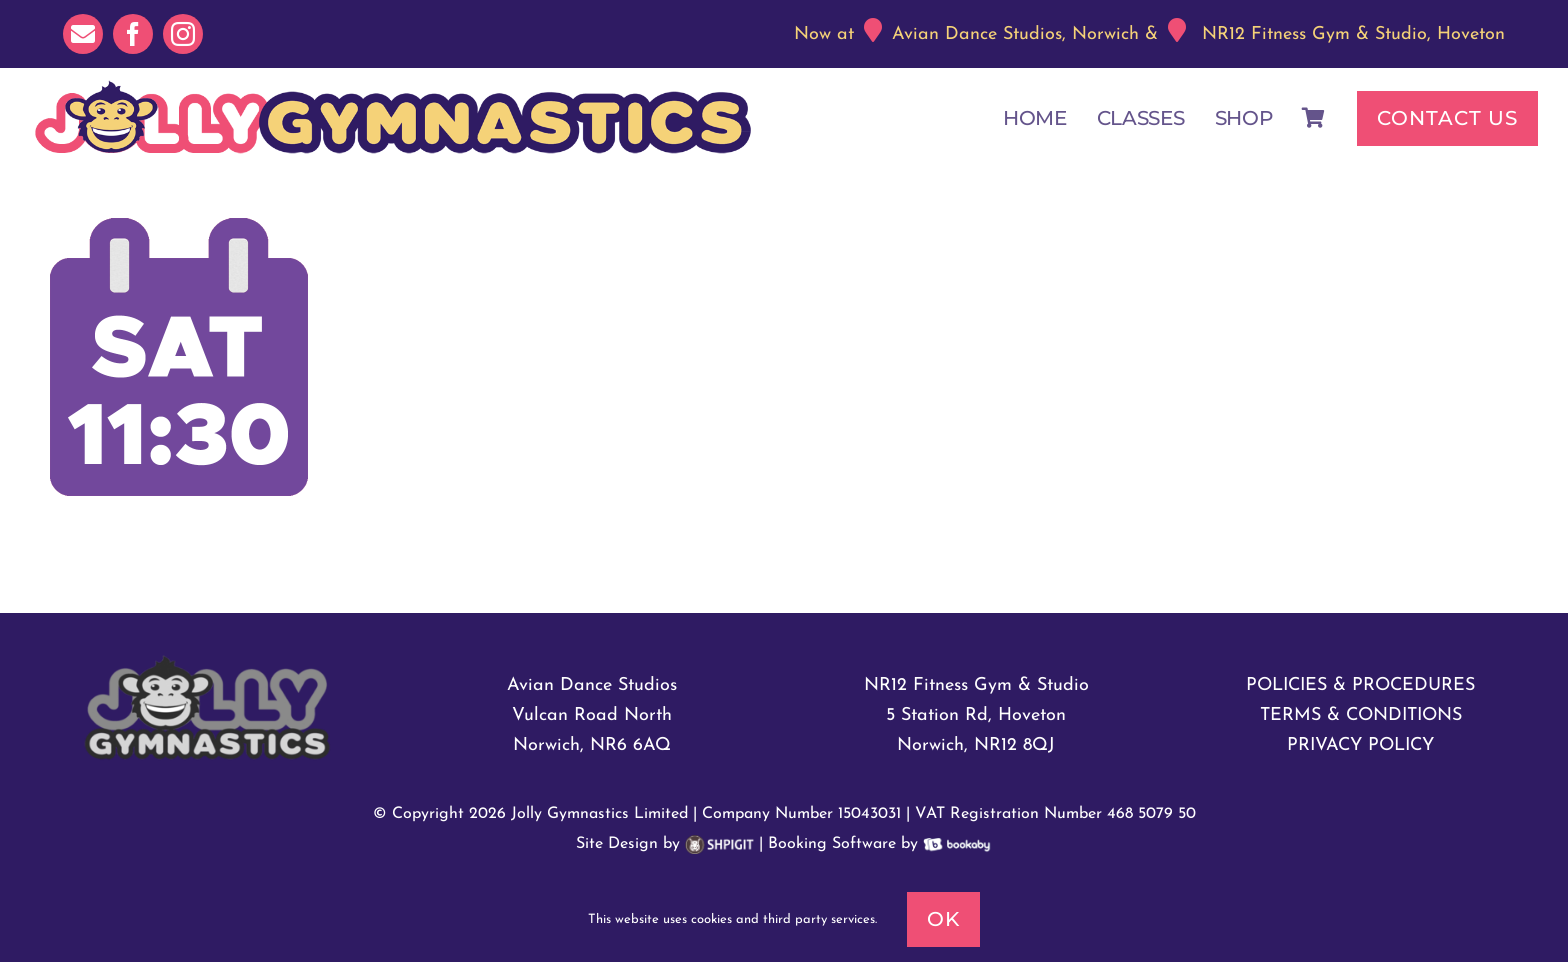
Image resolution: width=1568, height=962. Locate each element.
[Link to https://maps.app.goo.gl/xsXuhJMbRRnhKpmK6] (873, 30)
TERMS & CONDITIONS (1361, 715)
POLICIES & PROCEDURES (1360, 685)
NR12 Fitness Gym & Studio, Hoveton (1353, 34)
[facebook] (133, 34)
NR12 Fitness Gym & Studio (976, 685)
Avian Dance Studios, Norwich (1015, 34)
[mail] (83, 34)
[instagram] (183, 34)
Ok (943, 919)
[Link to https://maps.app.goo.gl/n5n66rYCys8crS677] (1177, 30)
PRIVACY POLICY (1360, 745)
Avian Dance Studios (592, 685)
